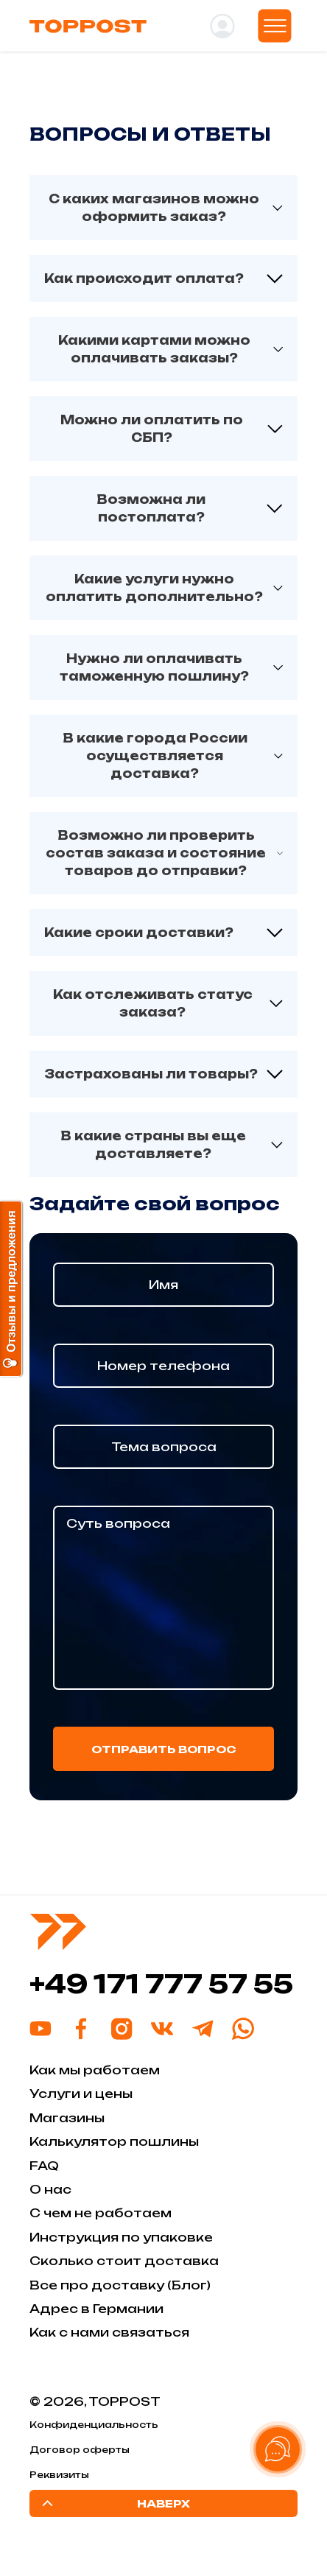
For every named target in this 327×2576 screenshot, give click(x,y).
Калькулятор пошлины (114, 2141)
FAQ (44, 2165)
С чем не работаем (100, 2212)
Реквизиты (59, 2474)
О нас (50, 2189)
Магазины (67, 2117)
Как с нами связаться (109, 2332)
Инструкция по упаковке (121, 2237)
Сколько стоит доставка (124, 2260)
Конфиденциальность (93, 2424)
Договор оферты (79, 2449)
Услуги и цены (81, 2093)
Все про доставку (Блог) (120, 2285)
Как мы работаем (94, 2070)
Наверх (114, 2503)
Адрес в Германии (96, 2308)
